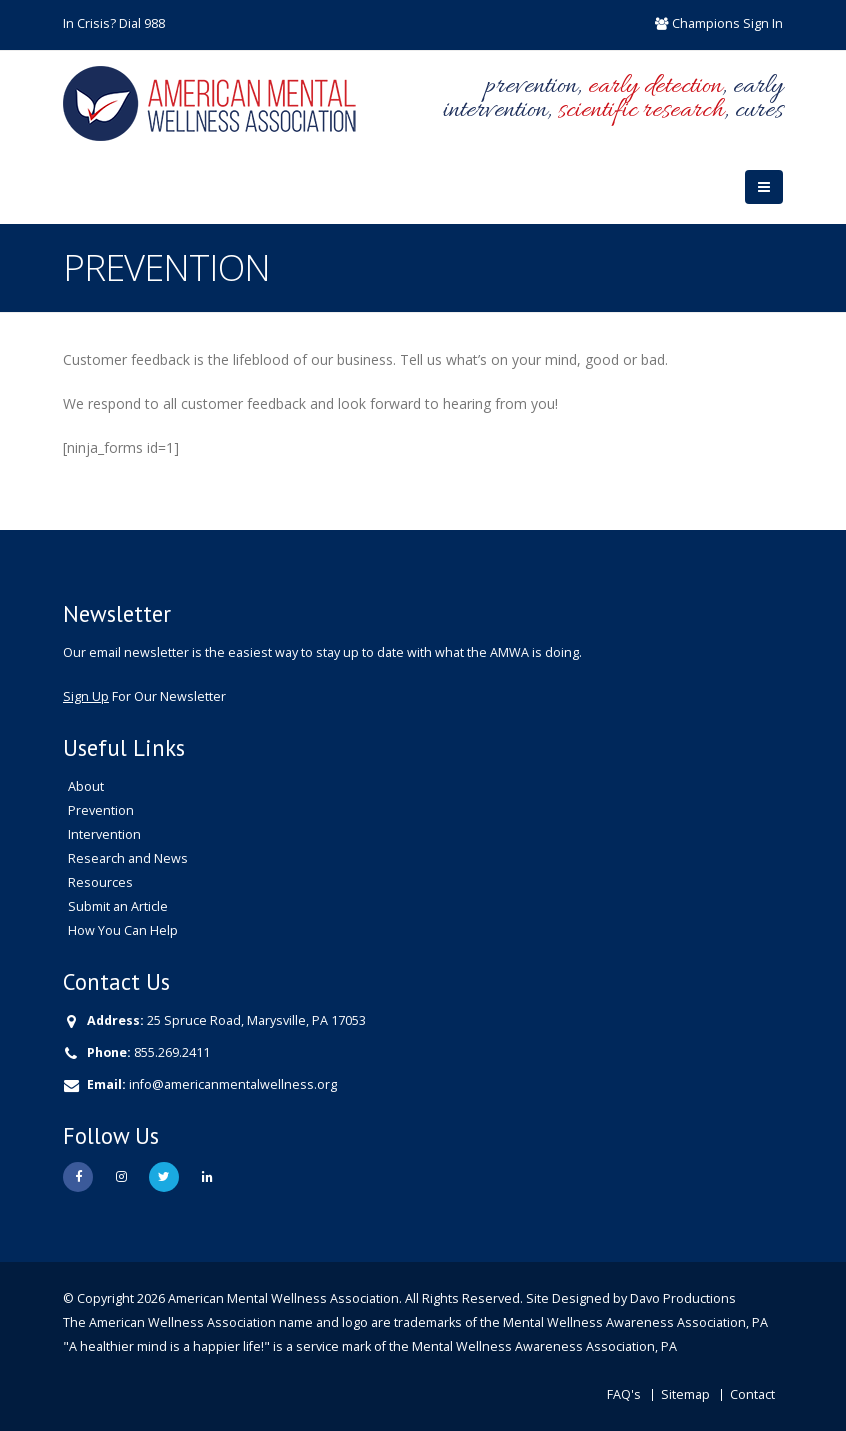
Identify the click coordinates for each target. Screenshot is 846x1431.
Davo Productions (683, 1298)
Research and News (128, 858)
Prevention (101, 810)
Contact (752, 1394)
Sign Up (86, 696)
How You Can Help (123, 930)
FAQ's (624, 1394)
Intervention (104, 834)
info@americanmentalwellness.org (233, 1084)
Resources (100, 882)
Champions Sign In (727, 23)
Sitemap (685, 1394)
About (86, 786)
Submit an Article (118, 906)
